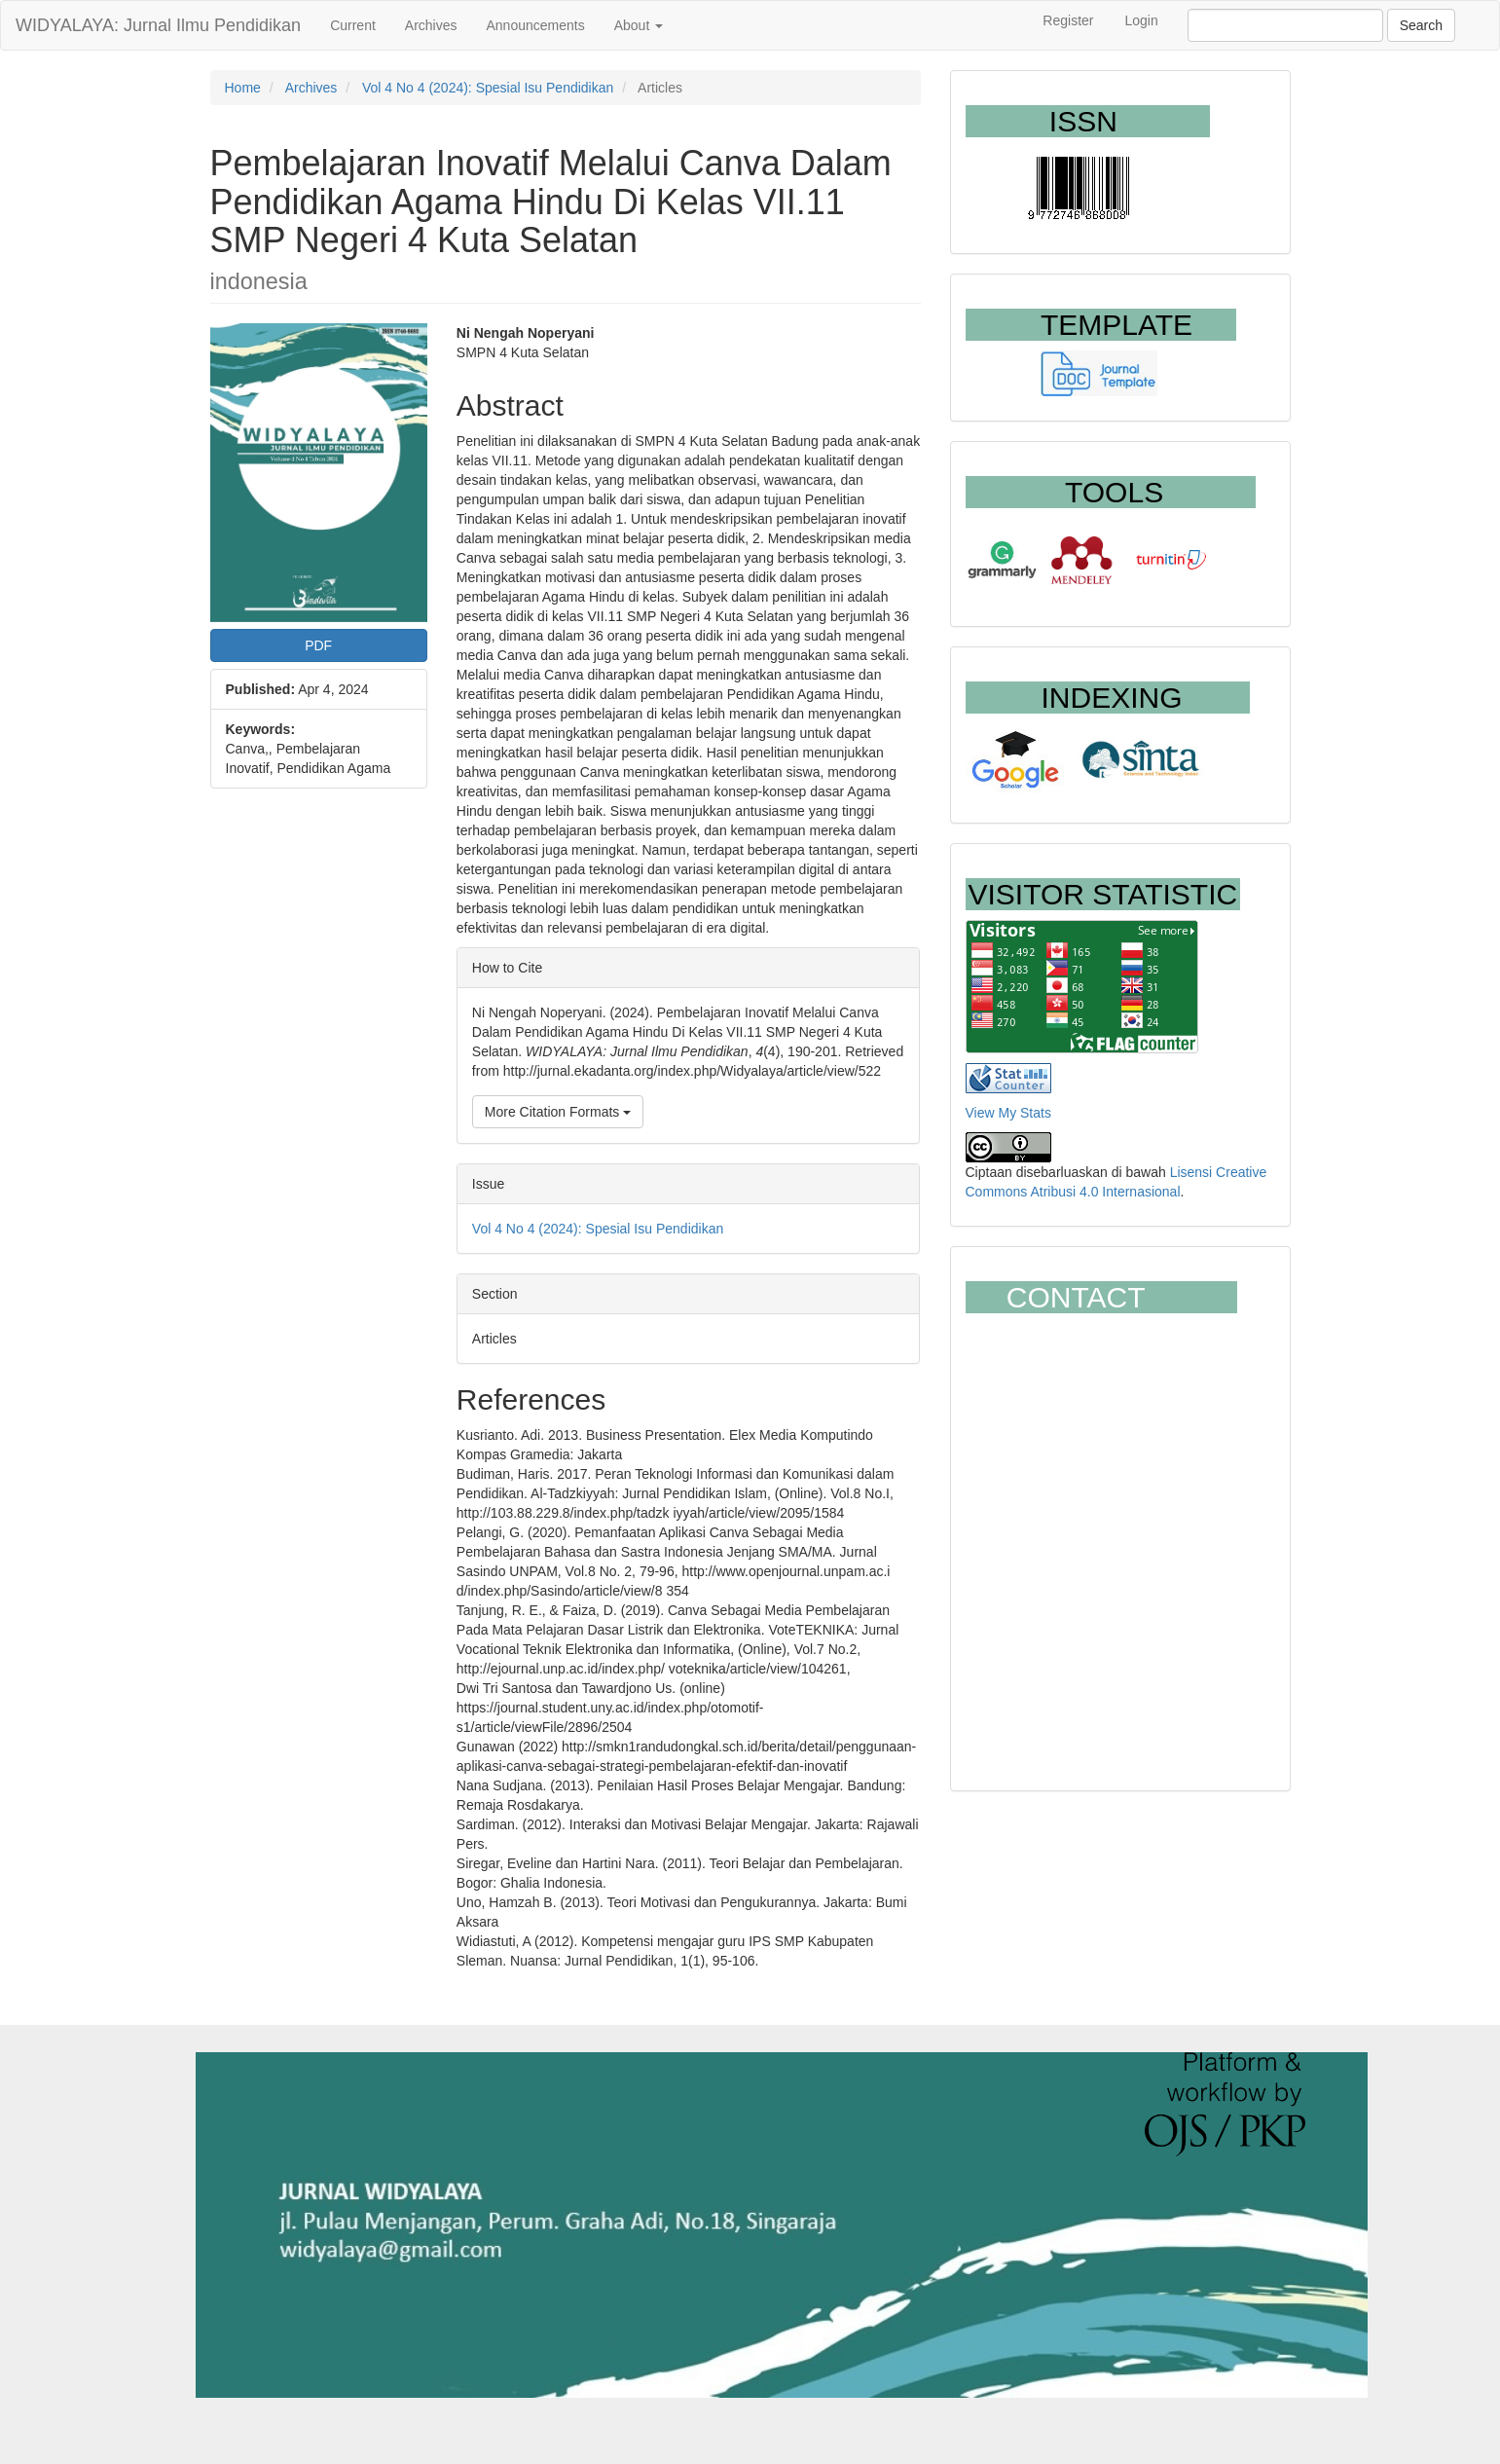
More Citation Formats (558, 1112)
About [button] (638, 25)
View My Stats (1008, 1113)
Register (1068, 20)
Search (1421, 25)
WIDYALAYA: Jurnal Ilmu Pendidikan (158, 25)
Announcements (536, 25)
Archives (431, 25)
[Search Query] (1285, 25)
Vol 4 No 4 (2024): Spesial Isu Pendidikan (487, 87)
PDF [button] (318, 645)
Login (1140, 20)
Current (353, 25)
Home (243, 87)
